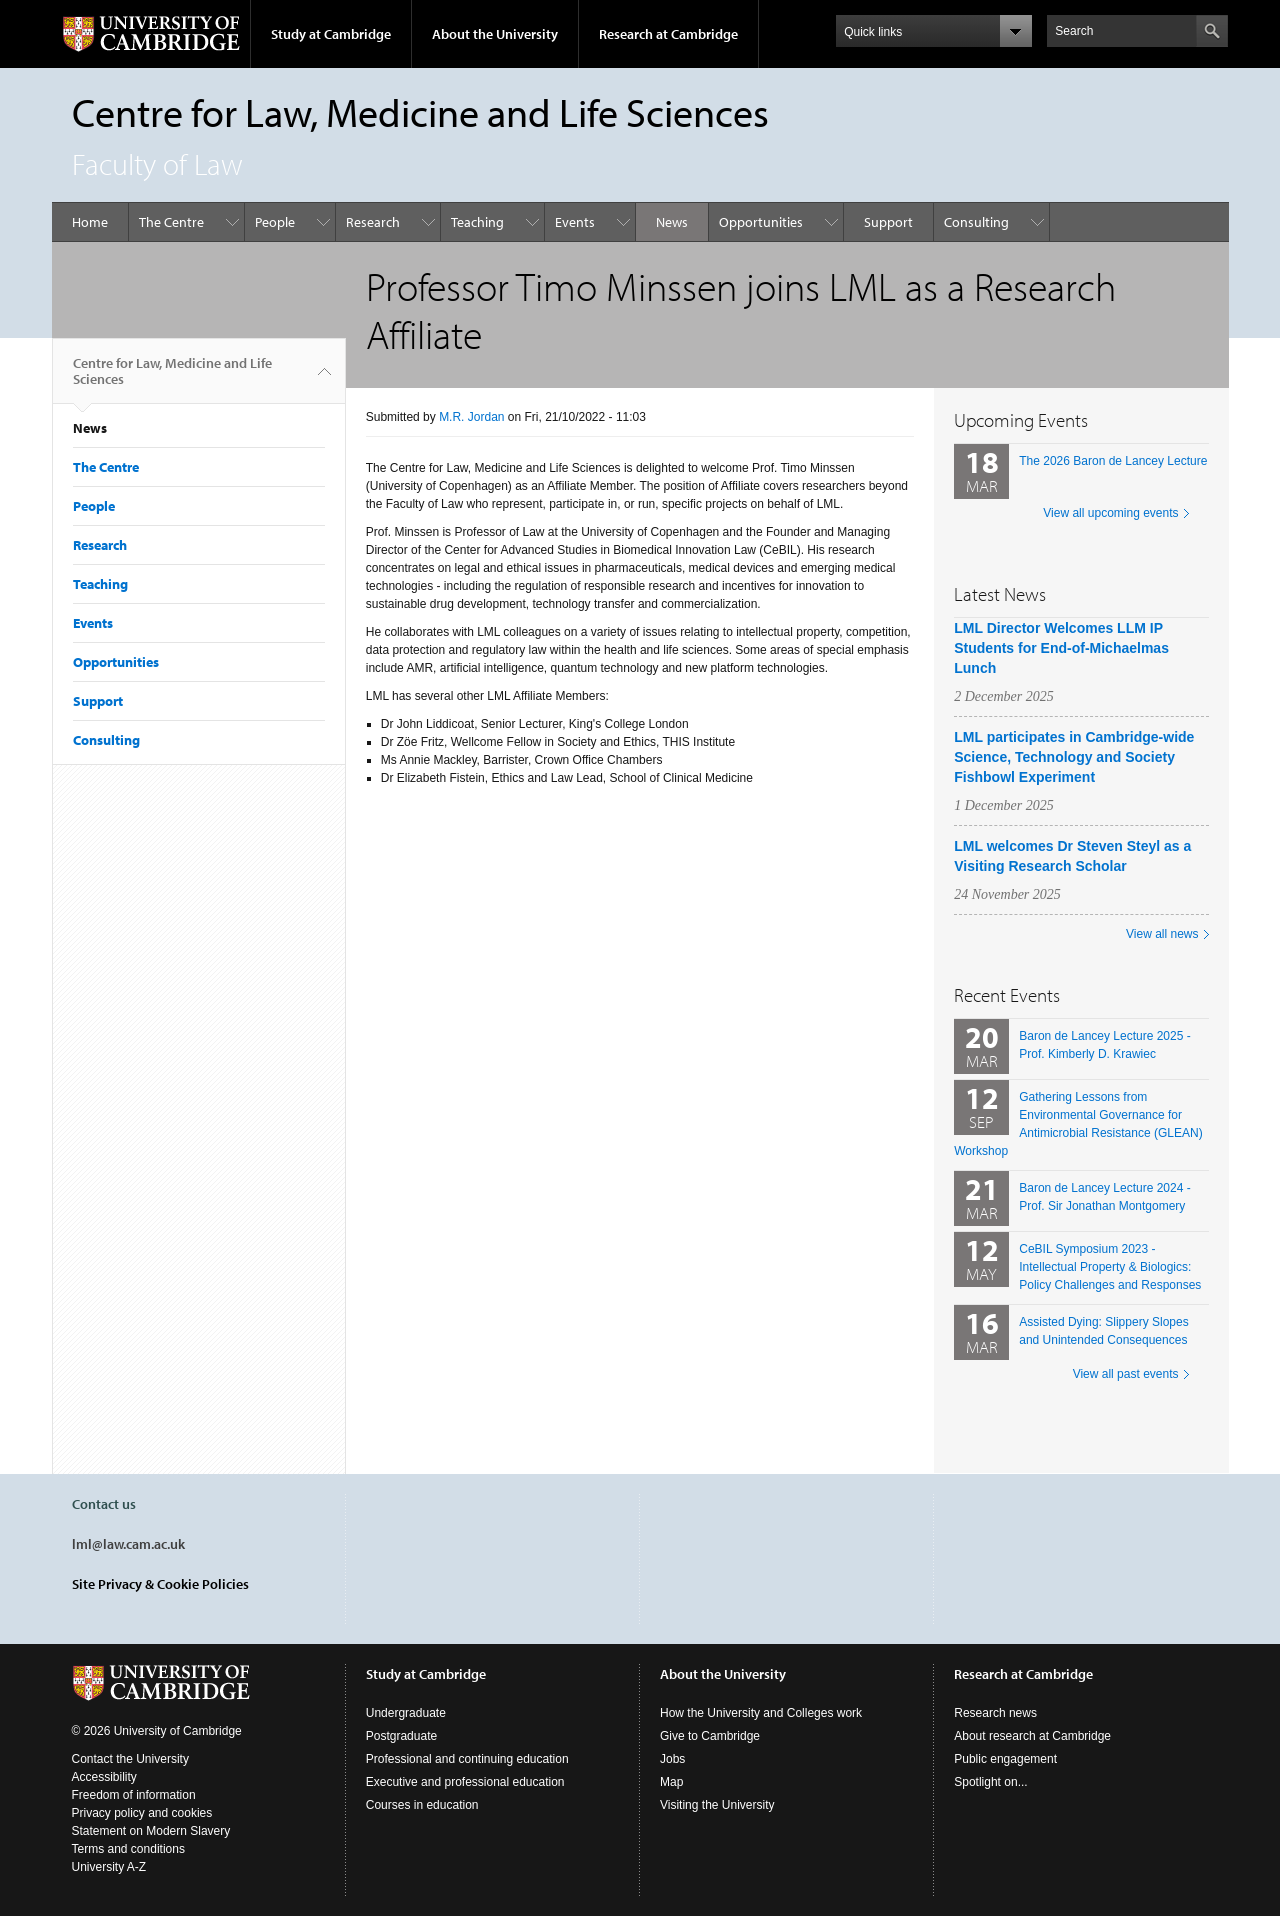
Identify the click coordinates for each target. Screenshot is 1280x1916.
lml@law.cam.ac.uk (128, 1544)
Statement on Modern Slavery (151, 1831)
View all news (1162, 934)
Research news (995, 1713)
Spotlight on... (990, 1782)
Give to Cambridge (710, 1736)
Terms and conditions (128, 1849)
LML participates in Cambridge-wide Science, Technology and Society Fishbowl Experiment (1074, 757)
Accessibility (104, 1777)
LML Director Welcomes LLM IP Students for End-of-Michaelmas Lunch (1061, 648)
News (672, 222)
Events (575, 222)
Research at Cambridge (668, 34)
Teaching (477, 222)
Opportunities (761, 222)
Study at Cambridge (331, 34)
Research (373, 222)
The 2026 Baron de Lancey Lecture (1113, 461)
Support (888, 222)
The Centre (171, 222)
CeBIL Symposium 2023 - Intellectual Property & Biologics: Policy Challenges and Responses (1110, 1267)
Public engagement (1005, 1759)
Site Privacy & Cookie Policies (160, 1584)
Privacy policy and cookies (142, 1813)
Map (671, 1782)
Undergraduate (406, 1713)
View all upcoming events (1110, 513)
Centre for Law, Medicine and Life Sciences (172, 379)
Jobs (672, 1759)
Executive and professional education (465, 1782)
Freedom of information (134, 1795)
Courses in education (422, 1805)
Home (90, 222)
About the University (495, 34)
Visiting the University (717, 1805)
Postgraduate (401, 1736)
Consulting (976, 222)
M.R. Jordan (471, 417)
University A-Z (109, 1867)
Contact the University (130, 1759)
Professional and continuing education (467, 1759)
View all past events (1126, 1374)
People (275, 222)
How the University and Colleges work (761, 1713)
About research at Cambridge (1032, 1736)
